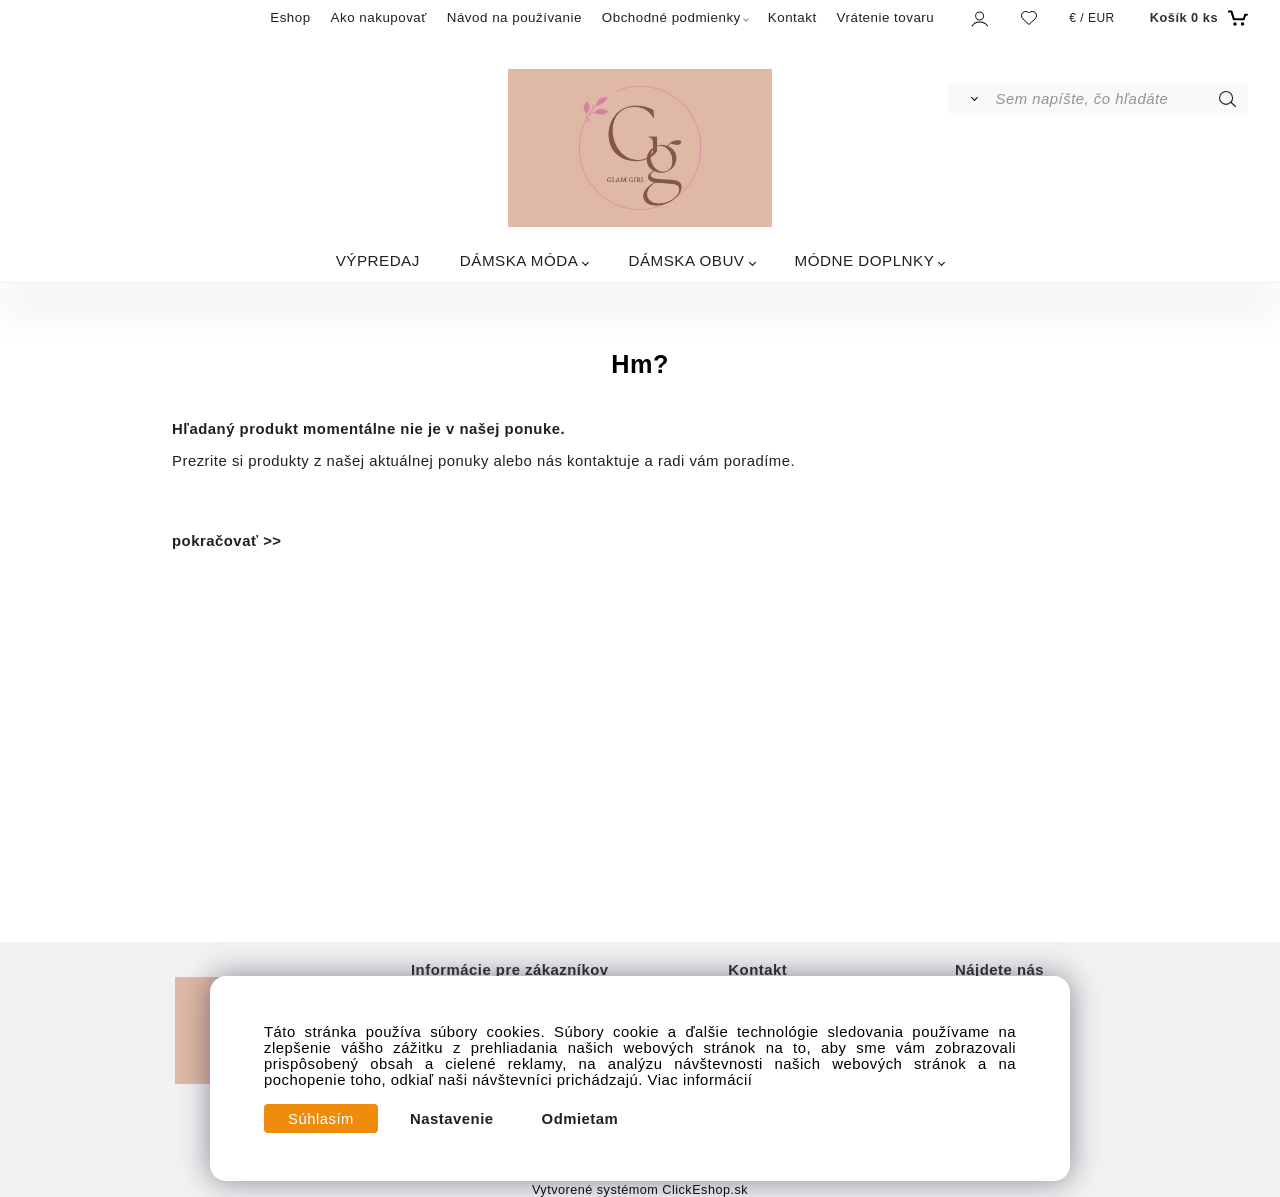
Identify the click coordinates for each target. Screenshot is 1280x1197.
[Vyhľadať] (970, 99)
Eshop (290, 17)
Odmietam (580, 1119)
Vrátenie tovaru (886, 17)
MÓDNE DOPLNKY (865, 260)
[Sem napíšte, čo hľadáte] (1120, 99)
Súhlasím (321, 1119)
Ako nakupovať (379, 17)
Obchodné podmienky (671, 17)
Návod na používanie (514, 17)
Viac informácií (700, 1080)
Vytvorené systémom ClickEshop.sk (640, 1190)
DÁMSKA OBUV (686, 260)
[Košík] (1196, 18)
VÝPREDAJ (378, 260)
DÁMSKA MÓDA (519, 260)
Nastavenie (452, 1119)
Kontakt (792, 17)
